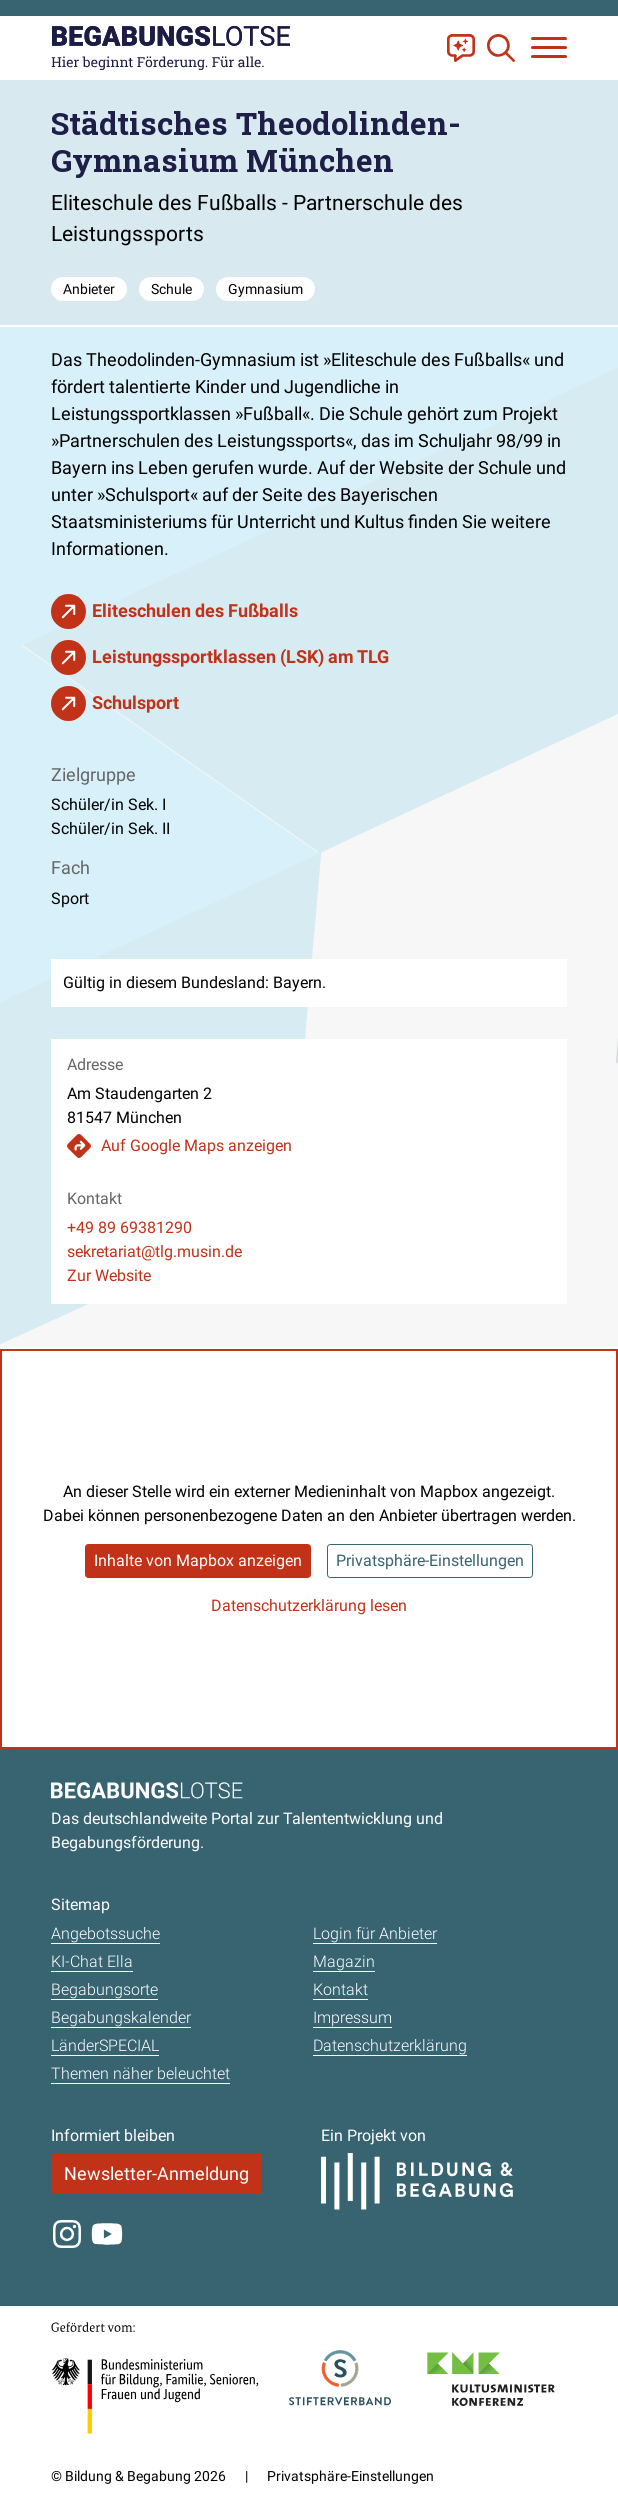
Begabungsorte (104, 1989)
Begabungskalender (121, 2017)
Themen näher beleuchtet (140, 2073)
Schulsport (135, 702)
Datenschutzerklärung (390, 2045)
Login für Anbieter (375, 1933)
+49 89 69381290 (129, 1227)
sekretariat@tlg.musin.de (154, 1251)
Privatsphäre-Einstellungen (430, 1560)
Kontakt (340, 1989)
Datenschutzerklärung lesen (309, 1605)
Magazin (344, 1961)
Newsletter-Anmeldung (156, 2173)
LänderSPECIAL (105, 2045)
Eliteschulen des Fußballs (195, 610)
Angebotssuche (105, 1933)
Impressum (352, 2017)
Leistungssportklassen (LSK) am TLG (240, 656)
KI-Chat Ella (92, 1961)
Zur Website (109, 1275)
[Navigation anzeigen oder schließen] (549, 47)
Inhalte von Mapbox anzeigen (198, 1560)
